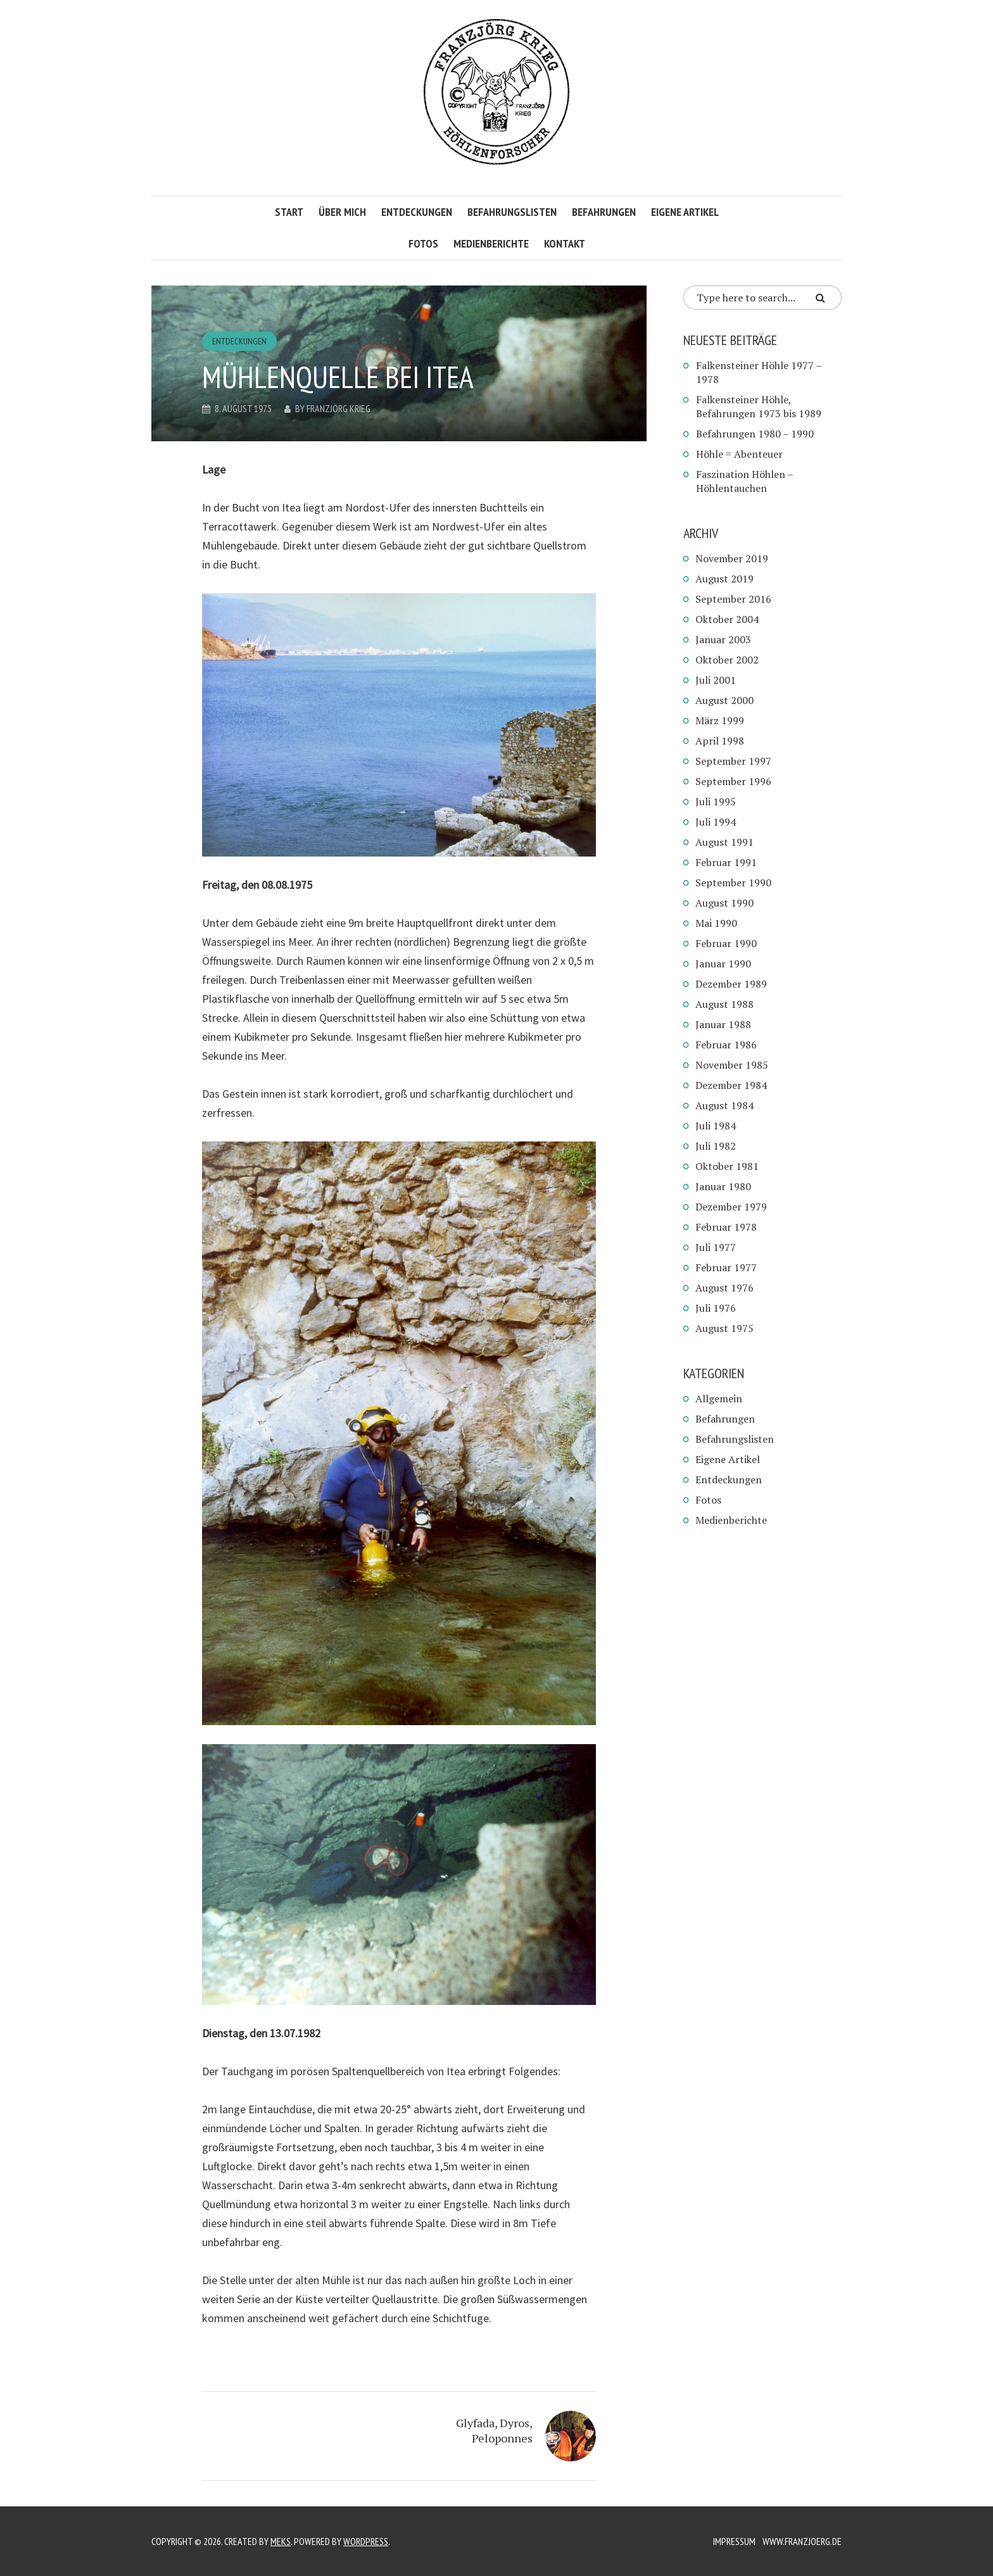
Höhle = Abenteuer (739, 454)
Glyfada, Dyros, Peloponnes (494, 2430)
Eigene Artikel (685, 211)
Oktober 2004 (727, 619)
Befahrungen (604, 211)
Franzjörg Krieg (338, 408)
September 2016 (733, 599)
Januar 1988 (723, 1024)
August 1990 (724, 903)
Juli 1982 (715, 1146)
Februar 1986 (726, 1045)
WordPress (365, 2541)
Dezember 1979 (731, 1207)
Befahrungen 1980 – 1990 (755, 434)
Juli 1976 (715, 1308)
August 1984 (724, 1105)
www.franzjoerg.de (802, 2541)
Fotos (423, 243)
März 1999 (719, 720)
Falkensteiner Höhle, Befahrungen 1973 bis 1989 (758, 406)
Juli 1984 (715, 1126)
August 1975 (724, 1328)
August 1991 (724, 842)
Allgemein (718, 1398)
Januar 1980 (723, 1186)
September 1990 (733, 882)
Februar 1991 (726, 862)
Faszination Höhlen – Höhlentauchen (744, 481)
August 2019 (724, 579)
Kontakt (564, 243)
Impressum (734, 2541)
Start (289, 211)
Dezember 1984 (731, 1085)
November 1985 (731, 1065)
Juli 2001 (715, 680)
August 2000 (724, 700)
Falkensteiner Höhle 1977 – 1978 (758, 372)
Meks (280, 2541)
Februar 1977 (726, 1267)
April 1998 (719, 741)
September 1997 (733, 761)
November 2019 (731, 558)
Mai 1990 (716, 923)
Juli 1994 (715, 822)
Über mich (342, 211)
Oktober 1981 (727, 1166)
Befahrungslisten (512, 211)
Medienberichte (491, 243)
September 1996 (733, 781)
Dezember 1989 (731, 984)
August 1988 (724, 1004)
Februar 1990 (726, 943)
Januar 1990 (723, 964)
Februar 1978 (726, 1227)
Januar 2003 (723, 639)
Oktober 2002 (727, 660)
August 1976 (724, 1288)
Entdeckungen (416, 211)
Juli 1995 (715, 801)
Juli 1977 (715, 1247)
